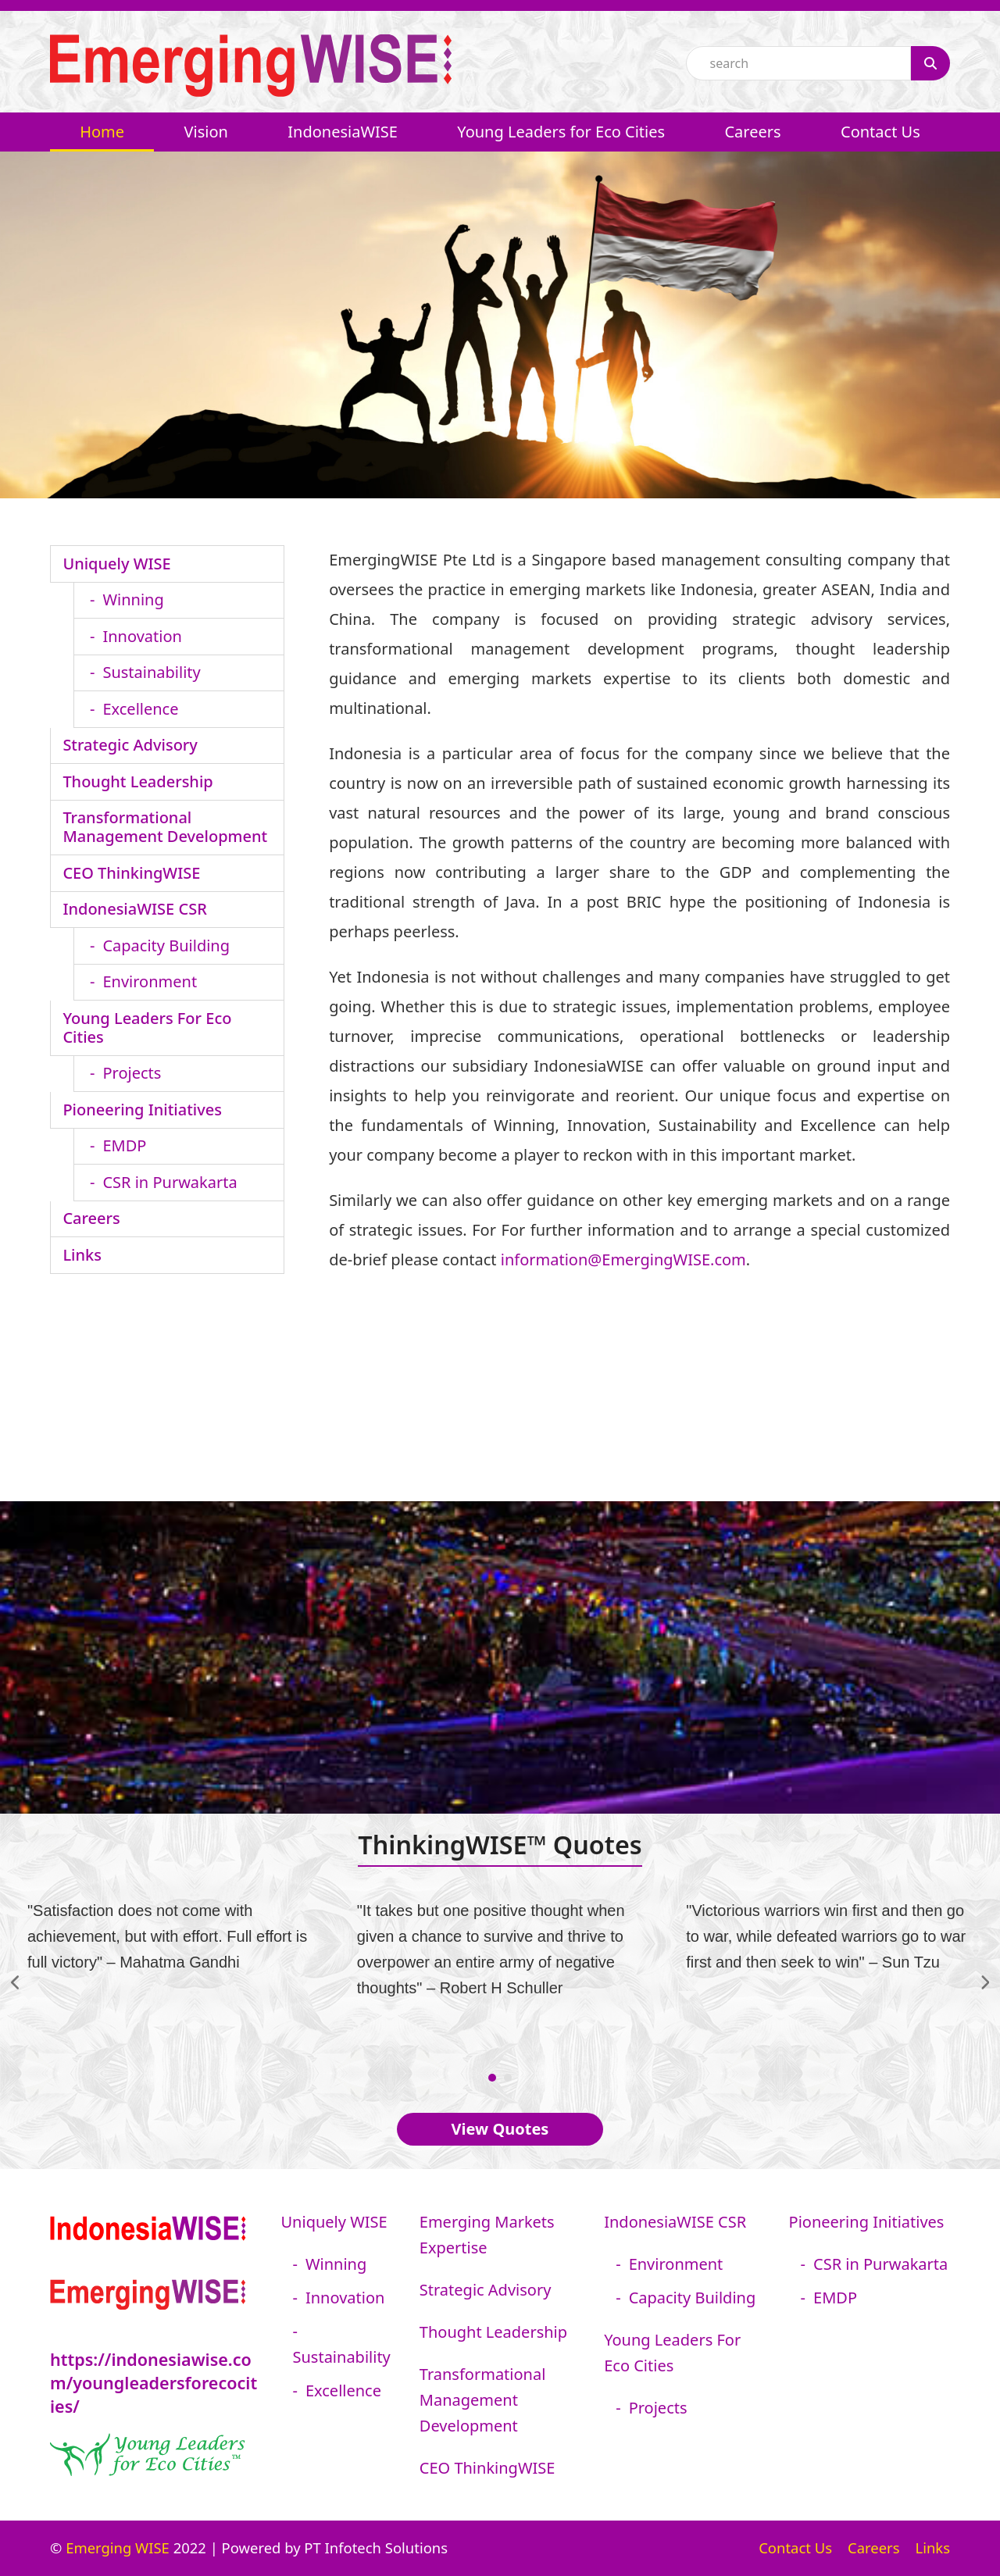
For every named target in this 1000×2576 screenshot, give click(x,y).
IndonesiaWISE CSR (134, 908)
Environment (149, 981)
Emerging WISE (118, 2547)
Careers (91, 1218)
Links (82, 1254)
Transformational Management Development (164, 827)
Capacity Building (166, 945)
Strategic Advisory (130, 744)
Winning (132, 599)
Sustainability (151, 672)
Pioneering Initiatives (142, 1109)
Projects (131, 1072)
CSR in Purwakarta (169, 1182)
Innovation (141, 636)
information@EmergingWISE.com (623, 1259)
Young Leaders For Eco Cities (146, 1027)
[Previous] (15, 1982)
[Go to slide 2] (508, 2078)
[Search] (930, 63)
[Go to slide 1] (492, 2078)
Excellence (140, 708)
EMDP (124, 1145)
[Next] (984, 1982)
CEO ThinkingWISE (131, 872)
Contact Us (795, 2547)
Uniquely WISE (116, 563)
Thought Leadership (137, 781)
